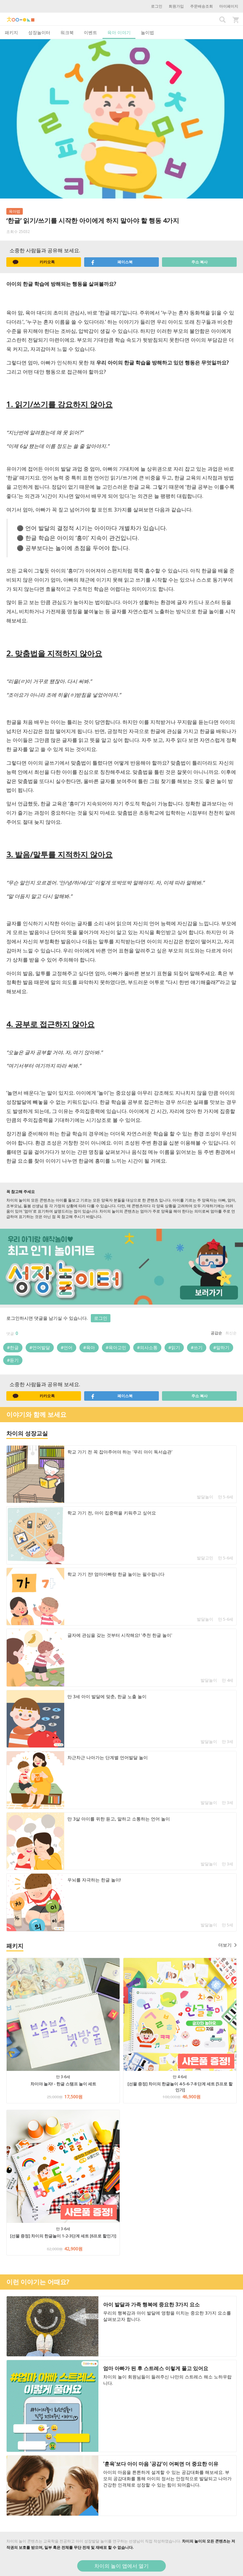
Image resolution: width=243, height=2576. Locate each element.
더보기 (227, 1945)
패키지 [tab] (11, 32)
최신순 (231, 1333)
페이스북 (111, 262)
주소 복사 (199, 262)
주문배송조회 (201, 6)
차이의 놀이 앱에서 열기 (121, 2565)
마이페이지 (228, 6)
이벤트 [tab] (90, 32)
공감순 (216, 1333)
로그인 (156, 6)
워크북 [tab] (67, 32)
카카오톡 (34, 262)
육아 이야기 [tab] (119, 32)
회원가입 (176, 6)
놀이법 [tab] (147, 32)
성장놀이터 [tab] (39, 32)
